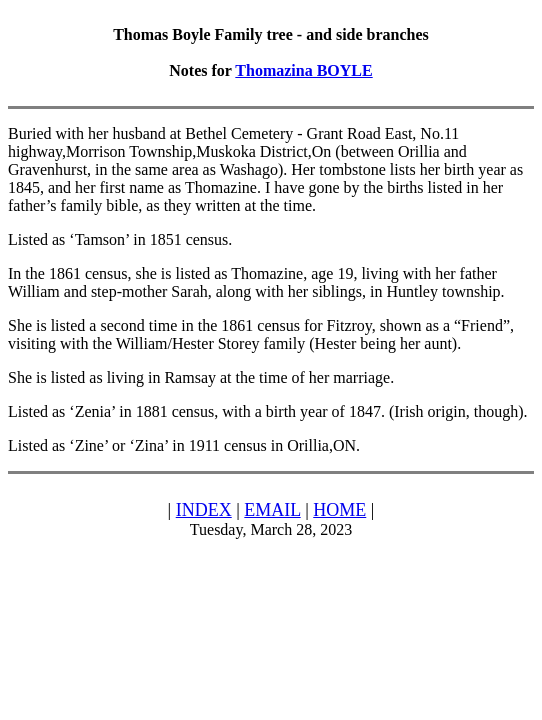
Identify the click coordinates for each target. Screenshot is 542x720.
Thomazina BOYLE (303, 70)
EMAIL (272, 510)
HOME (339, 510)
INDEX (204, 510)
